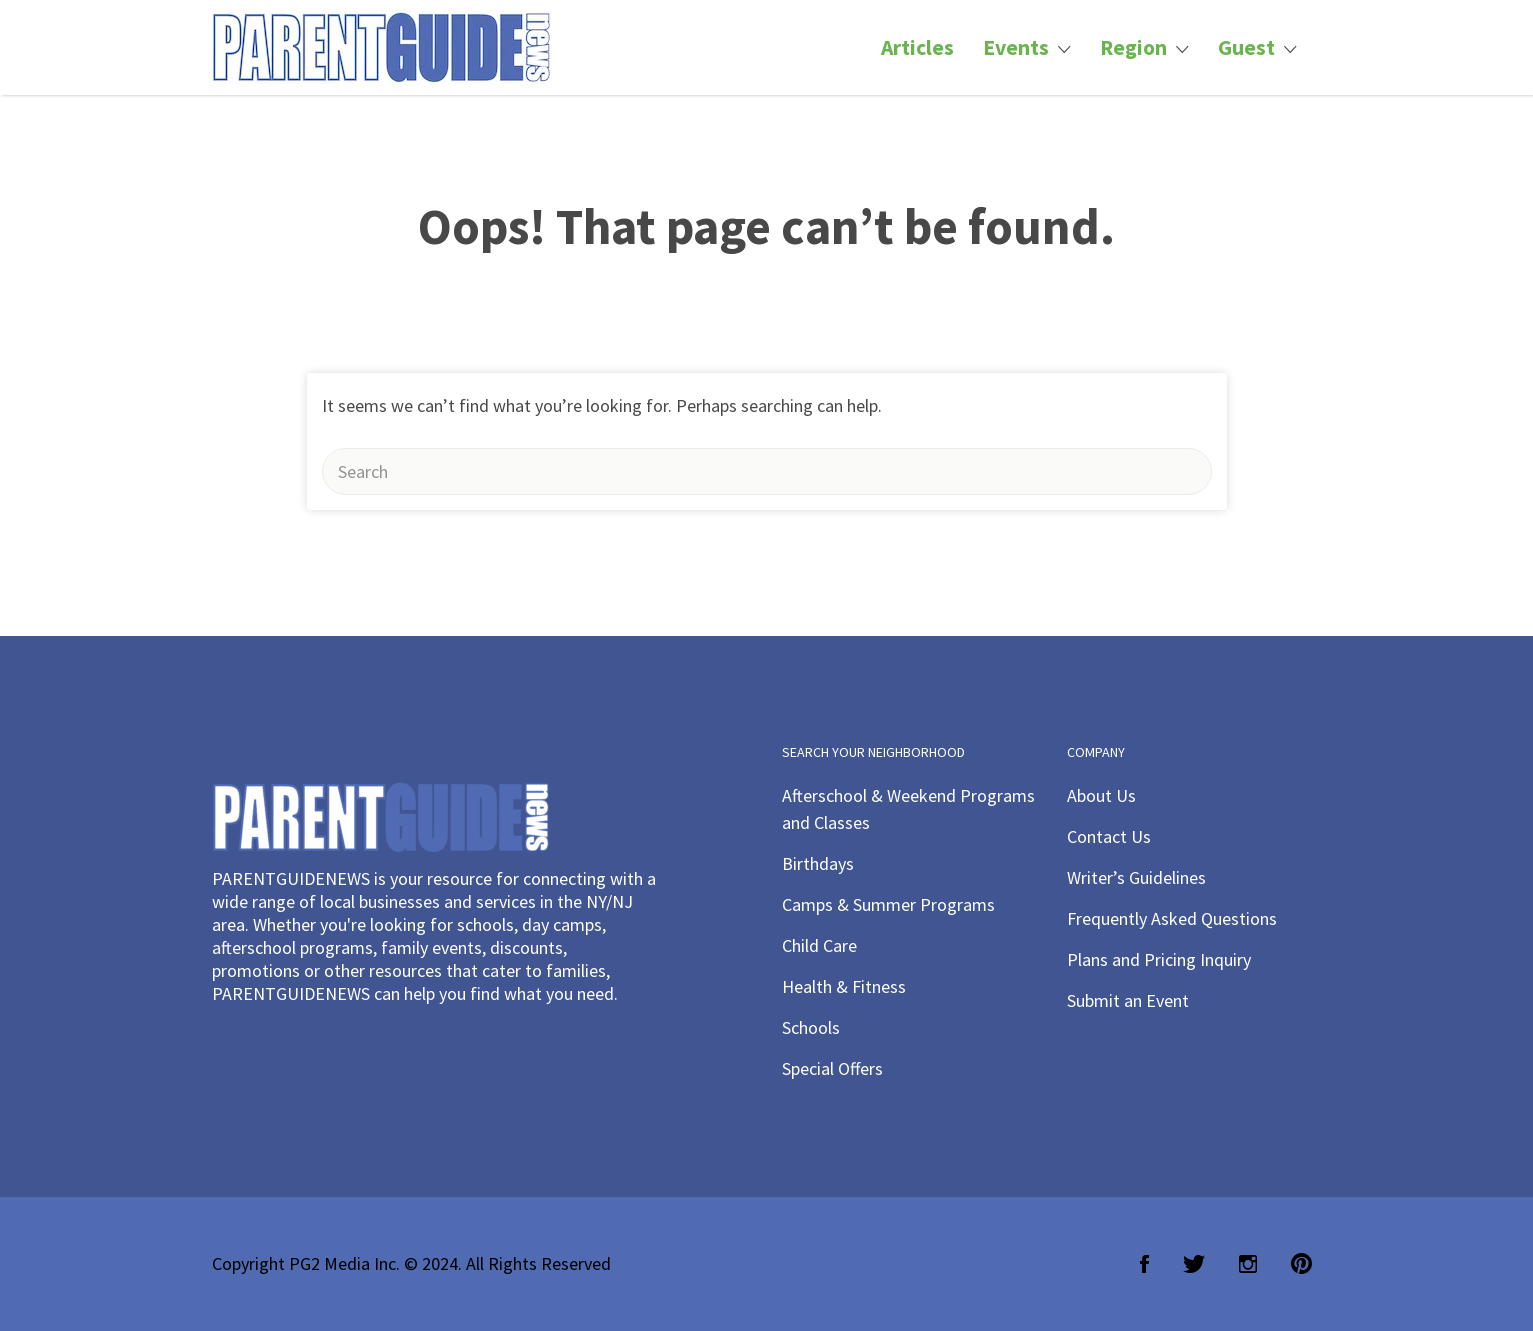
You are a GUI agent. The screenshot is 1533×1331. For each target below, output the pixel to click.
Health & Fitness (844, 986)
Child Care (819, 945)
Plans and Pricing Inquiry (1159, 959)
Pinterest (1301, 1264)
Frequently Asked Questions (1172, 918)
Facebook (1144, 1264)
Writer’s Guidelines (1136, 877)
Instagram (1248, 1264)
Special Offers (832, 1068)
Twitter (1194, 1264)
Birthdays (818, 863)
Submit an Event (1128, 1000)
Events (1016, 47)
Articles (917, 47)
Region (1133, 47)
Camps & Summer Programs (888, 904)
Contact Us (1109, 836)
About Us (1101, 795)
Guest (1246, 47)
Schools (811, 1027)
